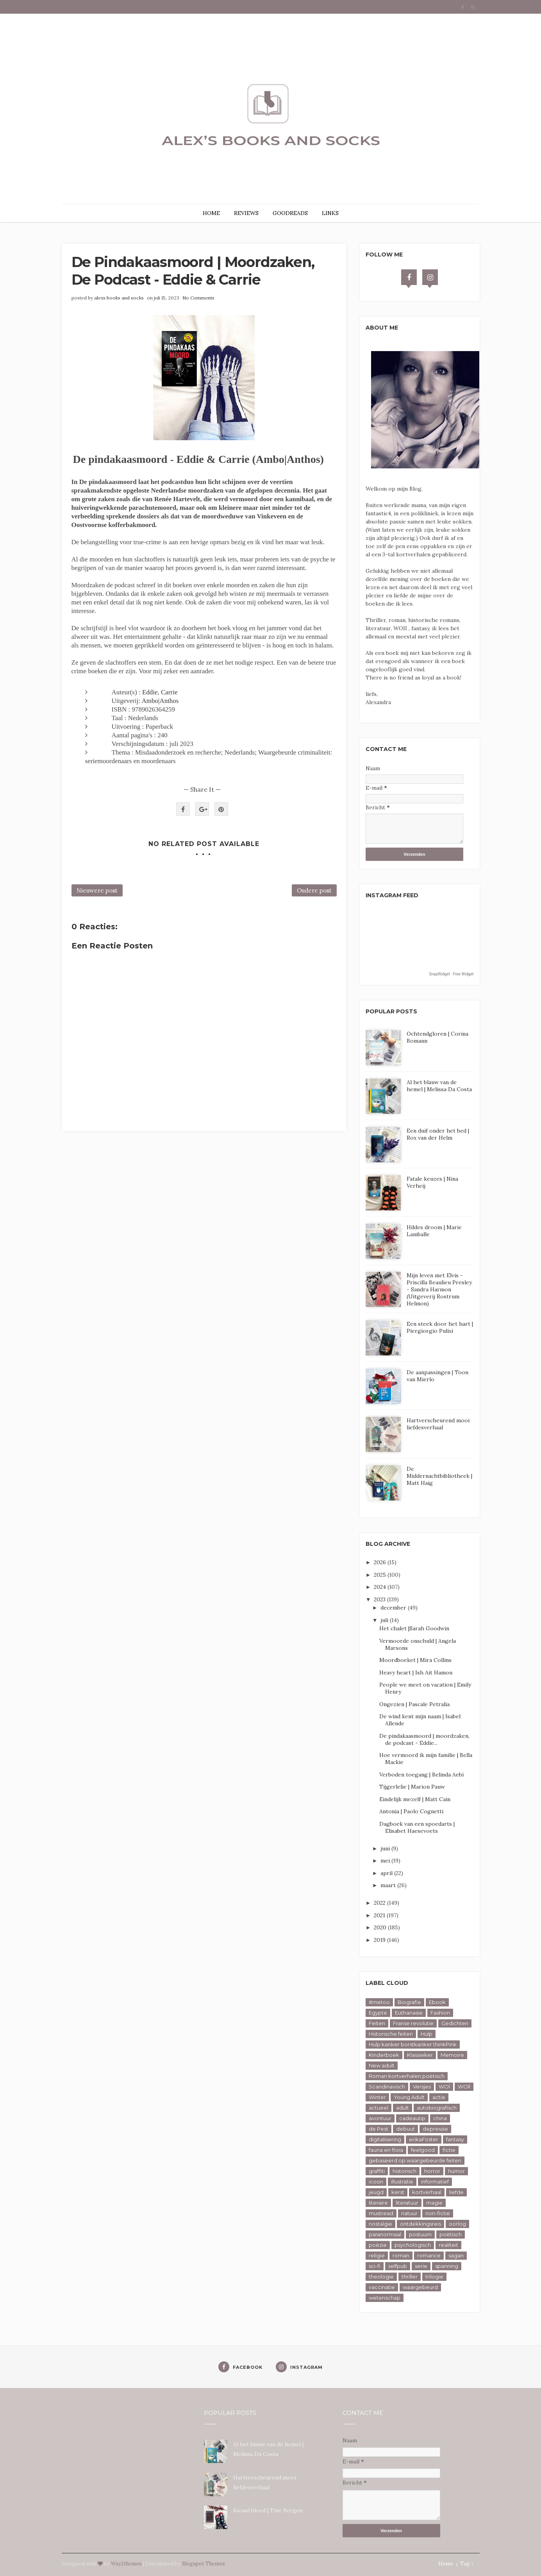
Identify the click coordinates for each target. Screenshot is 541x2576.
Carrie (169, 692)
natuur (409, 2213)
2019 (380, 1939)
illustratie (402, 2181)
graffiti (377, 2171)
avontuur (380, 2118)
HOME (211, 213)
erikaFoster (423, 2139)
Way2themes (126, 2563)
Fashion (440, 2013)
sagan (456, 2255)
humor (456, 2171)
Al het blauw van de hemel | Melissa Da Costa (439, 1086)
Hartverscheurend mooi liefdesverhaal (438, 1424)
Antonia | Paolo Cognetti (411, 1811)
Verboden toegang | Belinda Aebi (421, 1774)
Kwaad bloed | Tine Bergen (267, 2510)
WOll (464, 2086)
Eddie (150, 692)
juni (385, 1848)
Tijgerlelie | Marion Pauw (412, 1786)
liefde (456, 2192)
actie (438, 2097)
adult (402, 2108)
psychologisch (413, 2245)
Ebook (437, 2002)
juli (385, 1620)
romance (429, 2255)
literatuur (407, 2203)
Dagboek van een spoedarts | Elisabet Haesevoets (417, 1827)
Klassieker (420, 2055)
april (387, 1873)
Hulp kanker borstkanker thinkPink (413, 2044)
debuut (405, 2129)
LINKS (330, 213)
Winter (377, 2097)
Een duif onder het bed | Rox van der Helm (438, 1134)
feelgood (423, 2150)
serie (421, 2266)
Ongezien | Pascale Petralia (414, 1704)
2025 (380, 1574)
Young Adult (409, 2097)
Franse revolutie (413, 2023)
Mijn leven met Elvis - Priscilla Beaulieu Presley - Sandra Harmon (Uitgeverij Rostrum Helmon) (439, 1289)
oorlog (457, 2224)
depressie (435, 2129)
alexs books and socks (119, 298)
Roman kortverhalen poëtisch (407, 2076)
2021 (380, 1915)
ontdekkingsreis (420, 2224)
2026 (380, 1562)
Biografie (409, 2002)
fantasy (455, 2139)
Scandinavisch (387, 2086)
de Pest (378, 2129)
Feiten (377, 2023)
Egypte (378, 2013)
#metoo (379, 2002)
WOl (444, 2086)
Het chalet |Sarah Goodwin (414, 1628)
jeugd (376, 2192)
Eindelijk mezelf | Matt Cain (414, 1799)
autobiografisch (437, 2108)
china (440, 2118)
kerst (397, 2192)
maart (388, 1885)
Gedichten (454, 2023)
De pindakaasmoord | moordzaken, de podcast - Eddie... (424, 1739)
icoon (376, 2181)
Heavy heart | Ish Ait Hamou (415, 1672)
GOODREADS (290, 213)
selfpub (397, 2266)
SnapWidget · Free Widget (451, 974)
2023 (380, 1599)
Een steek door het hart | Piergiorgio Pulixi (440, 1327)
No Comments (198, 298)
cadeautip (412, 2118)
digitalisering (385, 2139)
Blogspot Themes (203, 2563)
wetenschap (384, 2298)
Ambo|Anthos (160, 701)
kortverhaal (426, 2192)
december (394, 1607)
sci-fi (374, 2266)
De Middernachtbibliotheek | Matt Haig (439, 1475)
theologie (381, 2276)
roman (401, 2255)
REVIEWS (246, 213)
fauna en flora (386, 2150)
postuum (420, 2234)
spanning (446, 2266)
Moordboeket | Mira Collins (415, 1660)
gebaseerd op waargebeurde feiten (415, 2160)
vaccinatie (382, 2287)
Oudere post (314, 890)
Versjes (422, 2086)
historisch (404, 2171)
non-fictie (437, 2213)
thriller (410, 2276)
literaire (378, 2203)
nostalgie (380, 2224)
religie (377, 2255)
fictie (449, 2150)
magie (434, 2203)
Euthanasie (409, 2013)
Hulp (426, 2034)
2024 (380, 1586)
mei (385, 1860)
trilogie (434, 2276)
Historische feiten (391, 2034)
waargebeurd (420, 2287)
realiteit (448, 2245)
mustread (381, 2213)
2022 (380, 1902)
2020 (381, 1927)
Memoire (452, 2055)
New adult (382, 2065)
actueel (378, 2108)
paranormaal (385, 2234)
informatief (435, 2181)
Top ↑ (467, 2563)
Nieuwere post (97, 890)
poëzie (378, 2245)
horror (432, 2171)
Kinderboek (384, 2055)
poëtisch (450, 2234)
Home (445, 2563)
